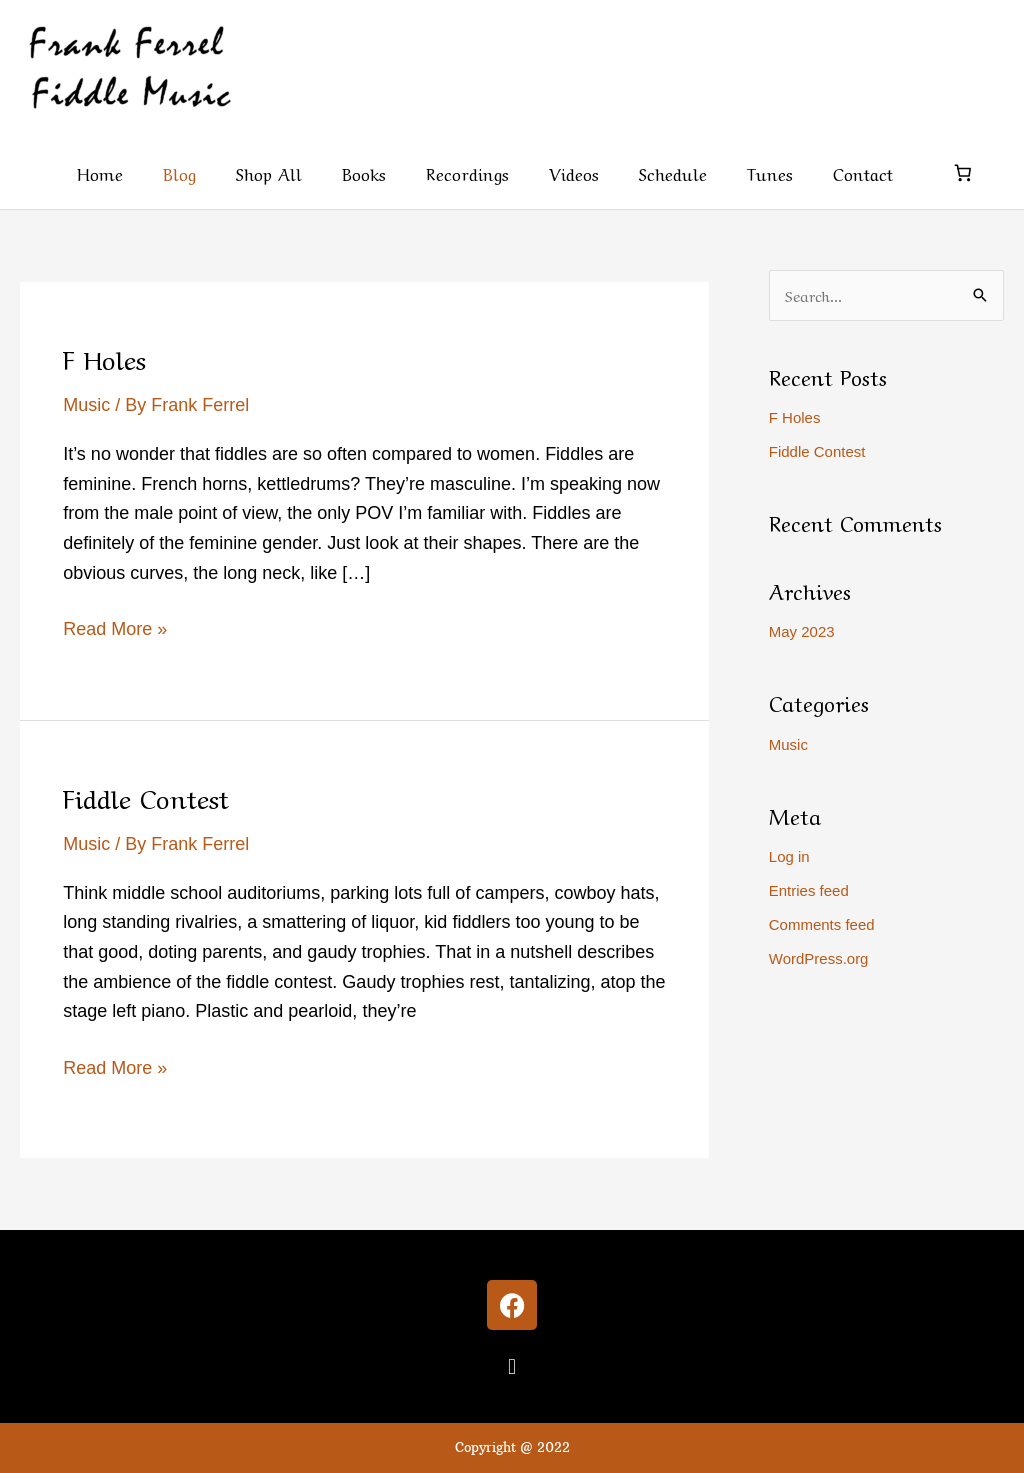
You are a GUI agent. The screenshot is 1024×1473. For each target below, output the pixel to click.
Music (86, 405)
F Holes (104, 357)
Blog (179, 172)
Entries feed (809, 890)
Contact (863, 172)
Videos (574, 172)
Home (100, 172)
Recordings (467, 172)
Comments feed (822, 924)
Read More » (115, 627)
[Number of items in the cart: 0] (963, 173)
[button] (511, 1366)
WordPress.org (819, 958)
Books (364, 172)
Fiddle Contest (146, 796)
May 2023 (802, 631)
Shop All (269, 172)
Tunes (770, 172)
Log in (789, 856)
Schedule (673, 172)
